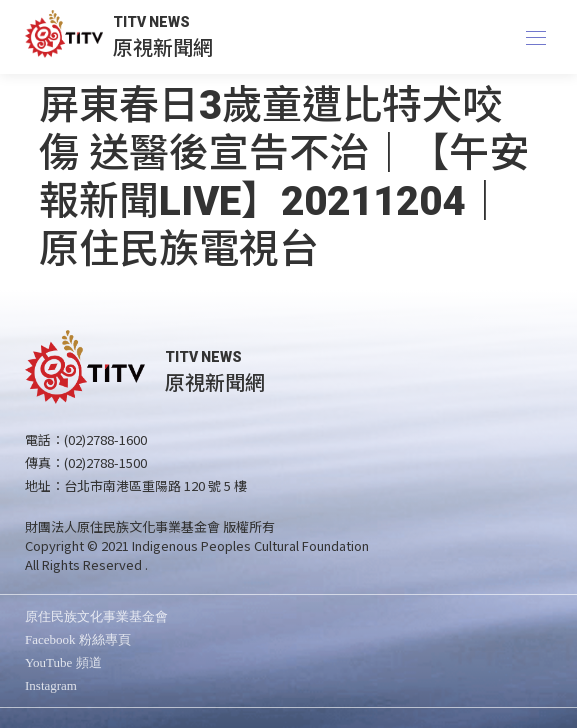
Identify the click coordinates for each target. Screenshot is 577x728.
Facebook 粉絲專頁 (78, 639)
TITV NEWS (151, 22)
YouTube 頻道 (63, 662)
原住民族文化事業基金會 (96, 616)
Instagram (51, 685)
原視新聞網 (163, 46)
